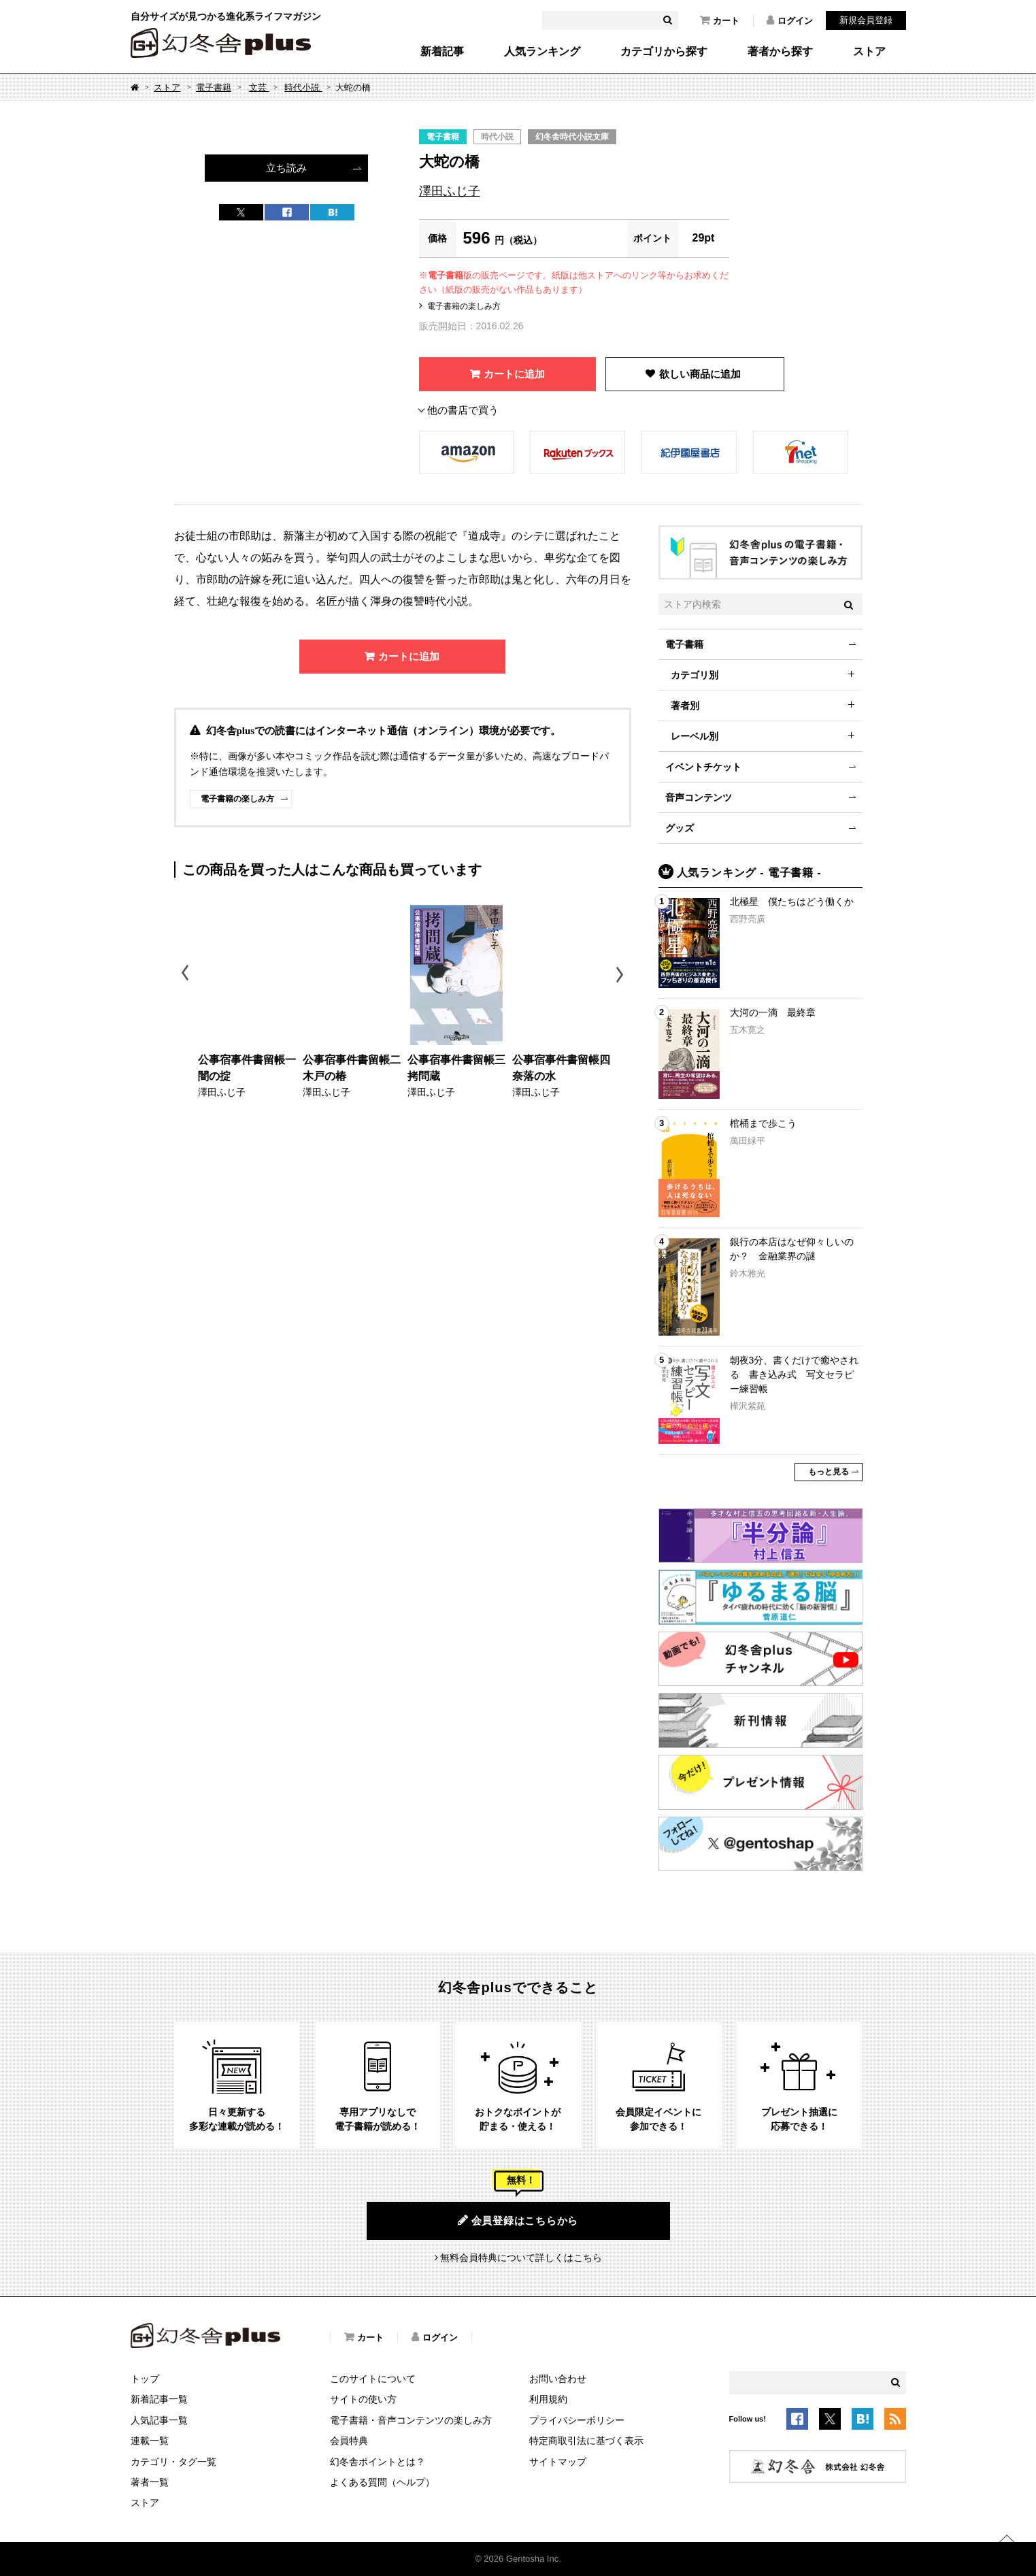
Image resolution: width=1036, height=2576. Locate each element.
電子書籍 (213, 87)
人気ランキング (542, 51)
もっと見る (828, 1471)
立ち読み (286, 168)
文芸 (259, 87)
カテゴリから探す (663, 51)
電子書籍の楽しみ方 (464, 306)
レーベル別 (694, 736)
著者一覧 (150, 2482)
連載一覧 (150, 2440)
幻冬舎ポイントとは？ (377, 2461)
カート (719, 20)
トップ (145, 2378)
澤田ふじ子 (449, 191)
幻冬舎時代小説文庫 (572, 137)
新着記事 (442, 51)
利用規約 (548, 2399)
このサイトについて (373, 2378)
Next (621, 974)
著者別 (685, 705)
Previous (186, 974)
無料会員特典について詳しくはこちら (521, 2257)
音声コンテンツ (698, 797)
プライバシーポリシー (576, 2420)
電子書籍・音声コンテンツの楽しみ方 (411, 2420)
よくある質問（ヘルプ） (382, 2482)
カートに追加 (514, 374)
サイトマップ (557, 2461)
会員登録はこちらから (518, 2220)
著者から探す (780, 51)
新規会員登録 (865, 20)
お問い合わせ (557, 2378)
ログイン (790, 20)
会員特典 (349, 2440)
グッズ (679, 828)
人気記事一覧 (159, 2420)
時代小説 (303, 87)
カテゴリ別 (694, 675)
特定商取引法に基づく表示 (586, 2440)
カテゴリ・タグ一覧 (173, 2461)
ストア (869, 51)
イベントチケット (703, 766)
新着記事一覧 (159, 2399)
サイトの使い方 (363, 2399)
